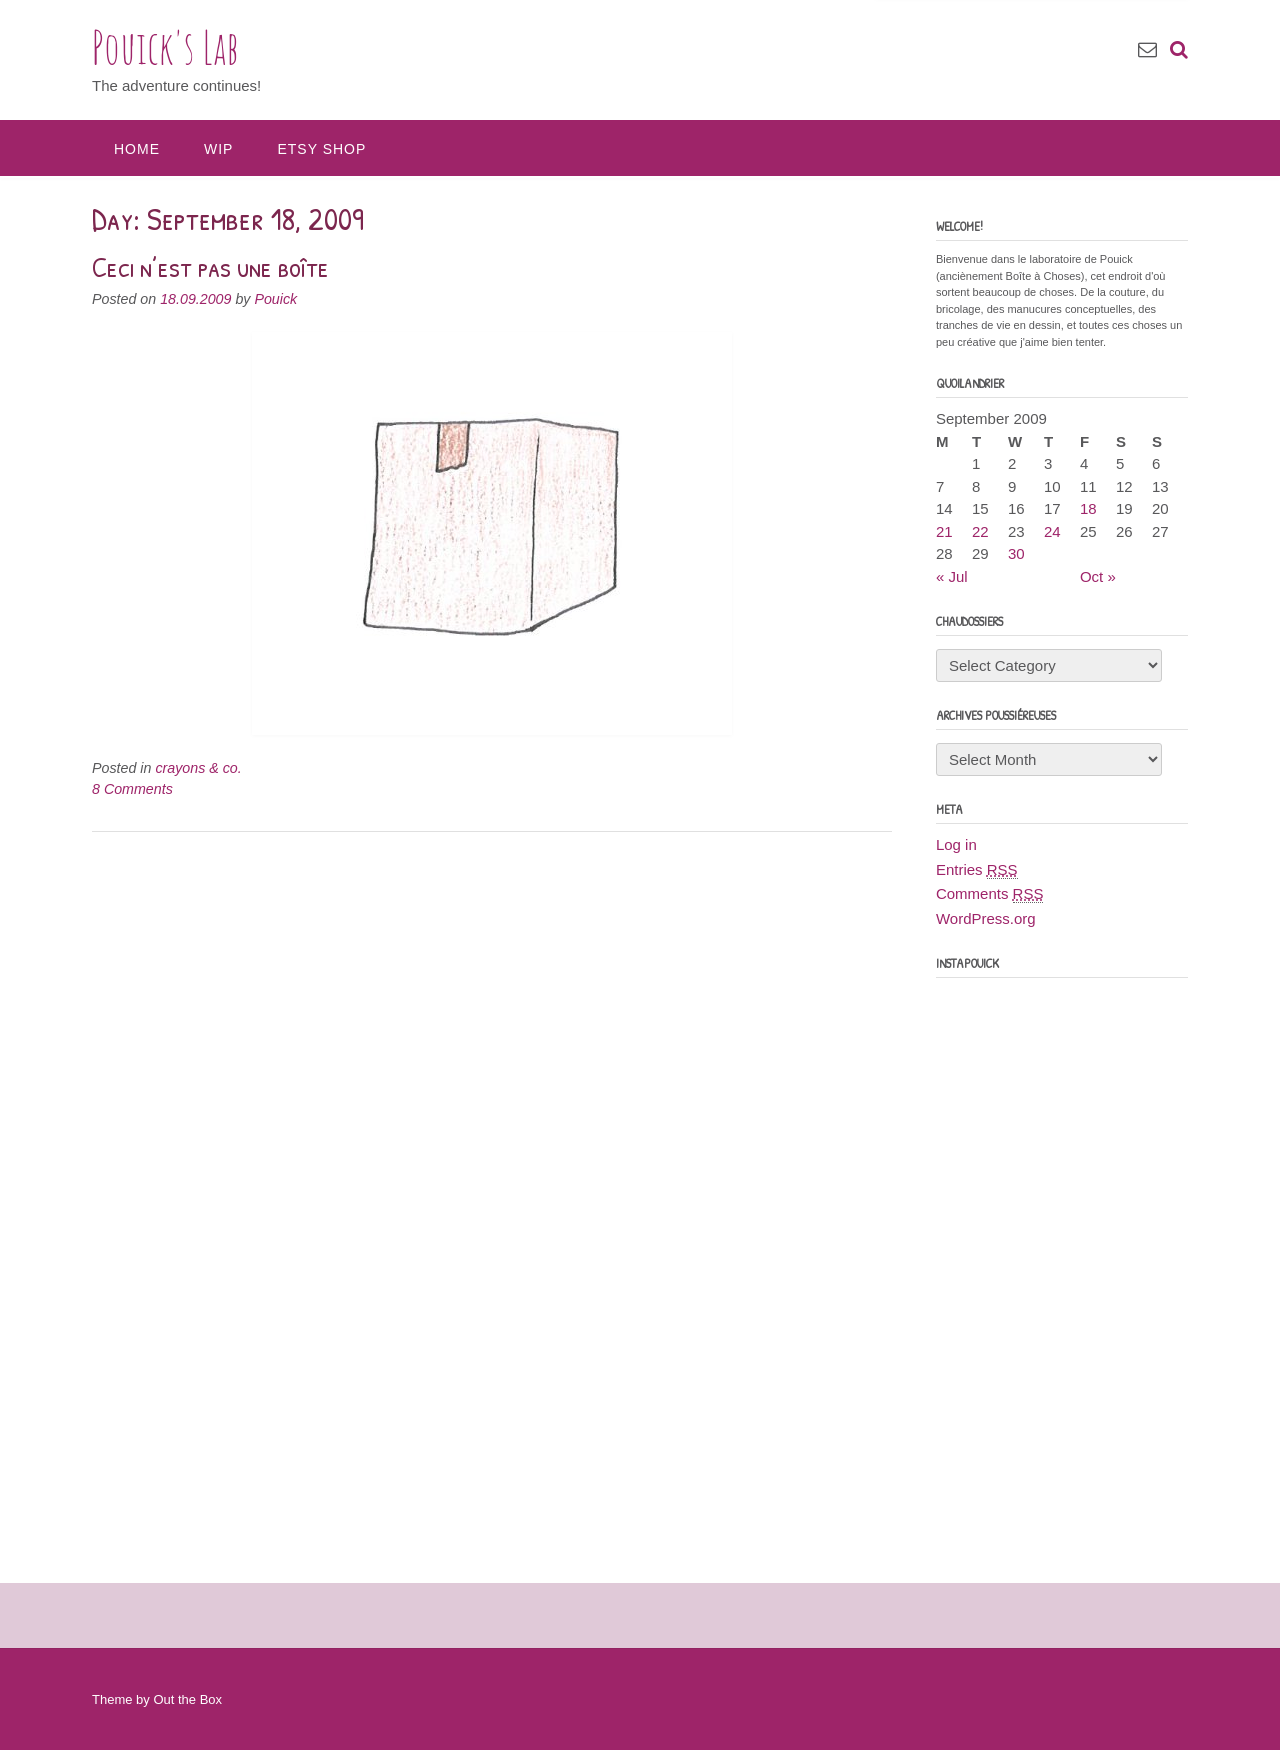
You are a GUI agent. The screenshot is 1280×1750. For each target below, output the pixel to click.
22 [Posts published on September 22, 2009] (980, 531)
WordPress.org (986, 918)
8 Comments (132, 789)
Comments (990, 894)
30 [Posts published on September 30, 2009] (1016, 553)
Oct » (1098, 576)
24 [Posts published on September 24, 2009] (1052, 531)
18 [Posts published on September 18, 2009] (1088, 508)
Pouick (275, 299)
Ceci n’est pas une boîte (210, 267)
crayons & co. (198, 768)
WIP (218, 149)
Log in (956, 844)
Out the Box (187, 1699)
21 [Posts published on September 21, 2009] (944, 531)
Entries (977, 870)
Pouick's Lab (165, 47)
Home (137, 149)
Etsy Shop (321, 149)
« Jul (952, 576)
